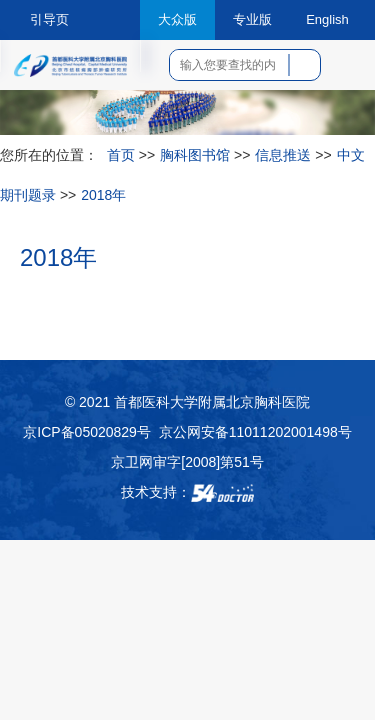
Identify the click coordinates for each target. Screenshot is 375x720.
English (327, 19)
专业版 (252, 19)
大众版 (177, 19)
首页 (121, 155)
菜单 (346, 72)
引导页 (49, 19)
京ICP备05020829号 (87, 432)
